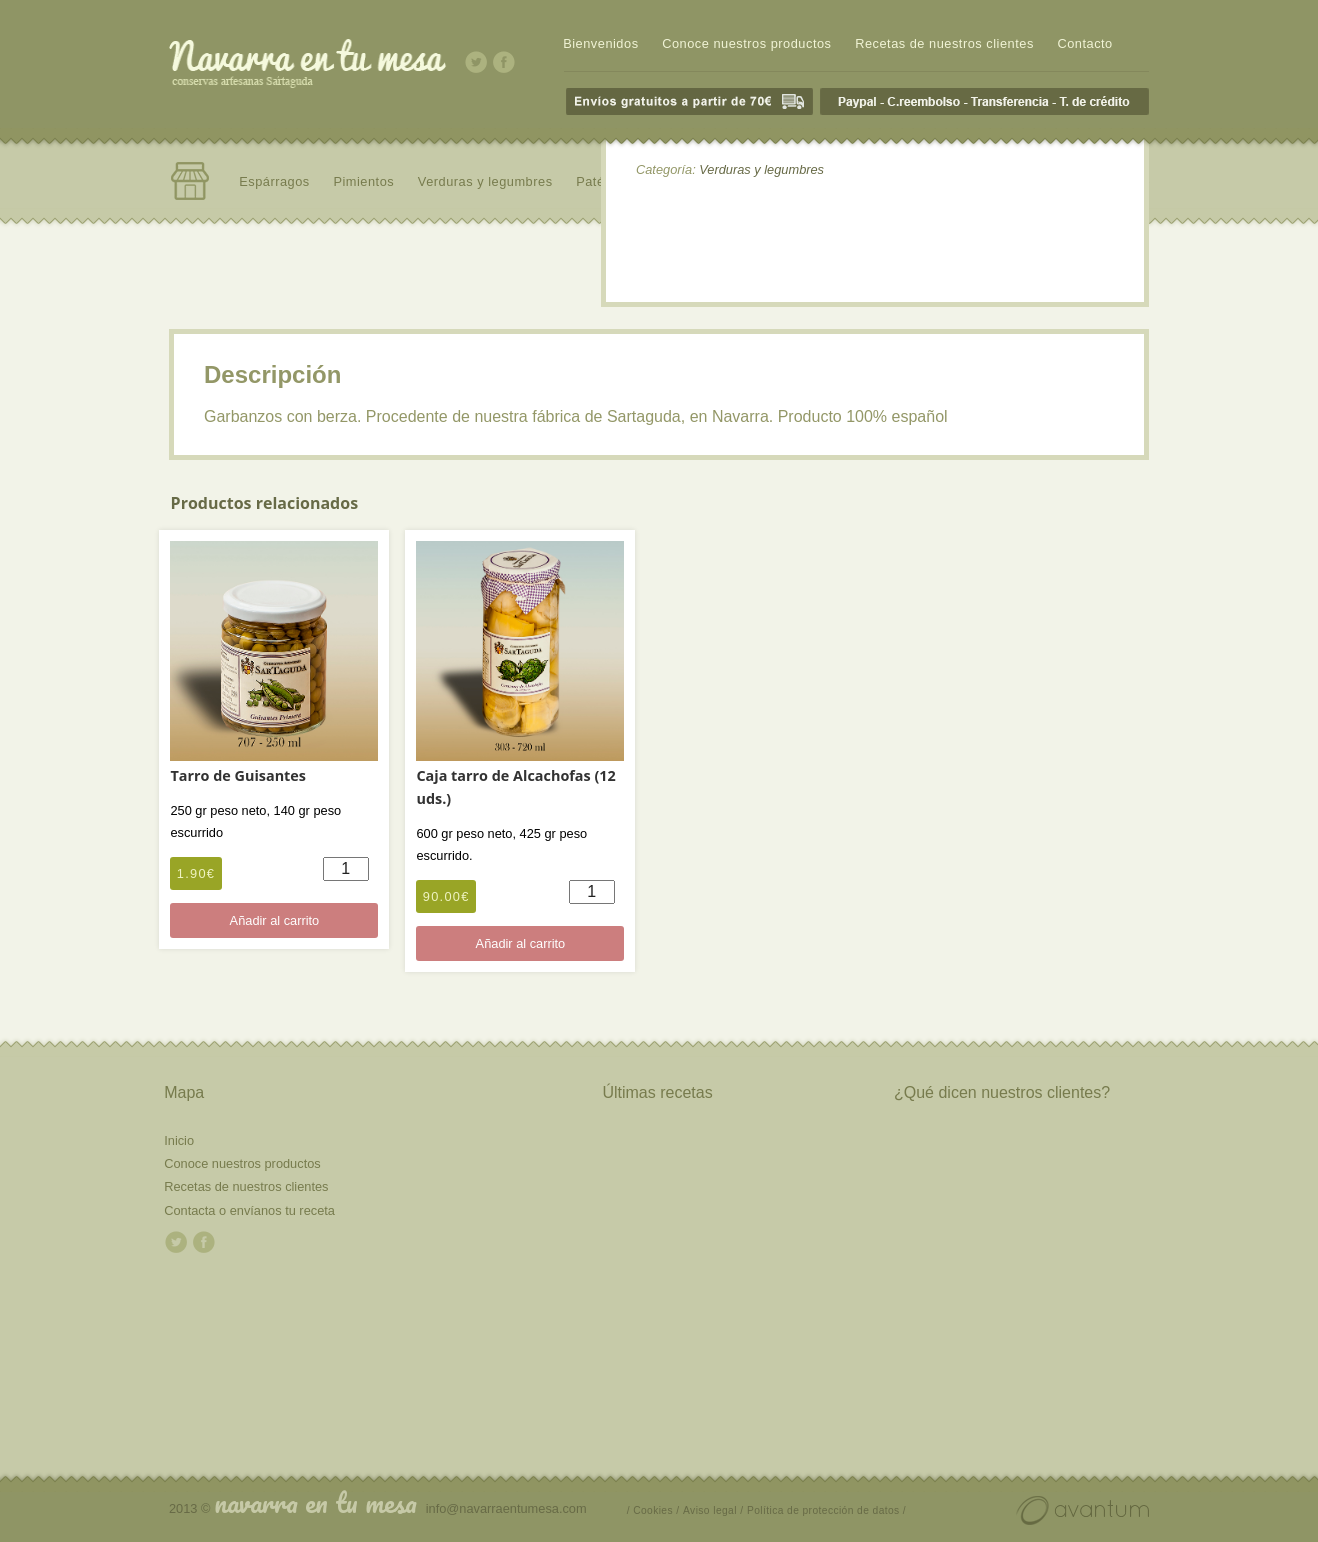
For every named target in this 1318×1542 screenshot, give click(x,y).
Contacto (1084, 43)
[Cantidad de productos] (346, 869)
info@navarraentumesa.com (506, 1508)
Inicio (179, 1140)
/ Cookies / (653, 1510)
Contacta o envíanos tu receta (249, 1210)
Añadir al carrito (275, 920)
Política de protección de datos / (826, 1510)
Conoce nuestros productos (746, 43)
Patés (593, 181)
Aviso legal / (713, 1510)
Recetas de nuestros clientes (944, 43)
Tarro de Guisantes (238, 775)
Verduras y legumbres (485, 181)
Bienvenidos (600, 43)
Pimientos (363, 181)
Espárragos (274, 181)
